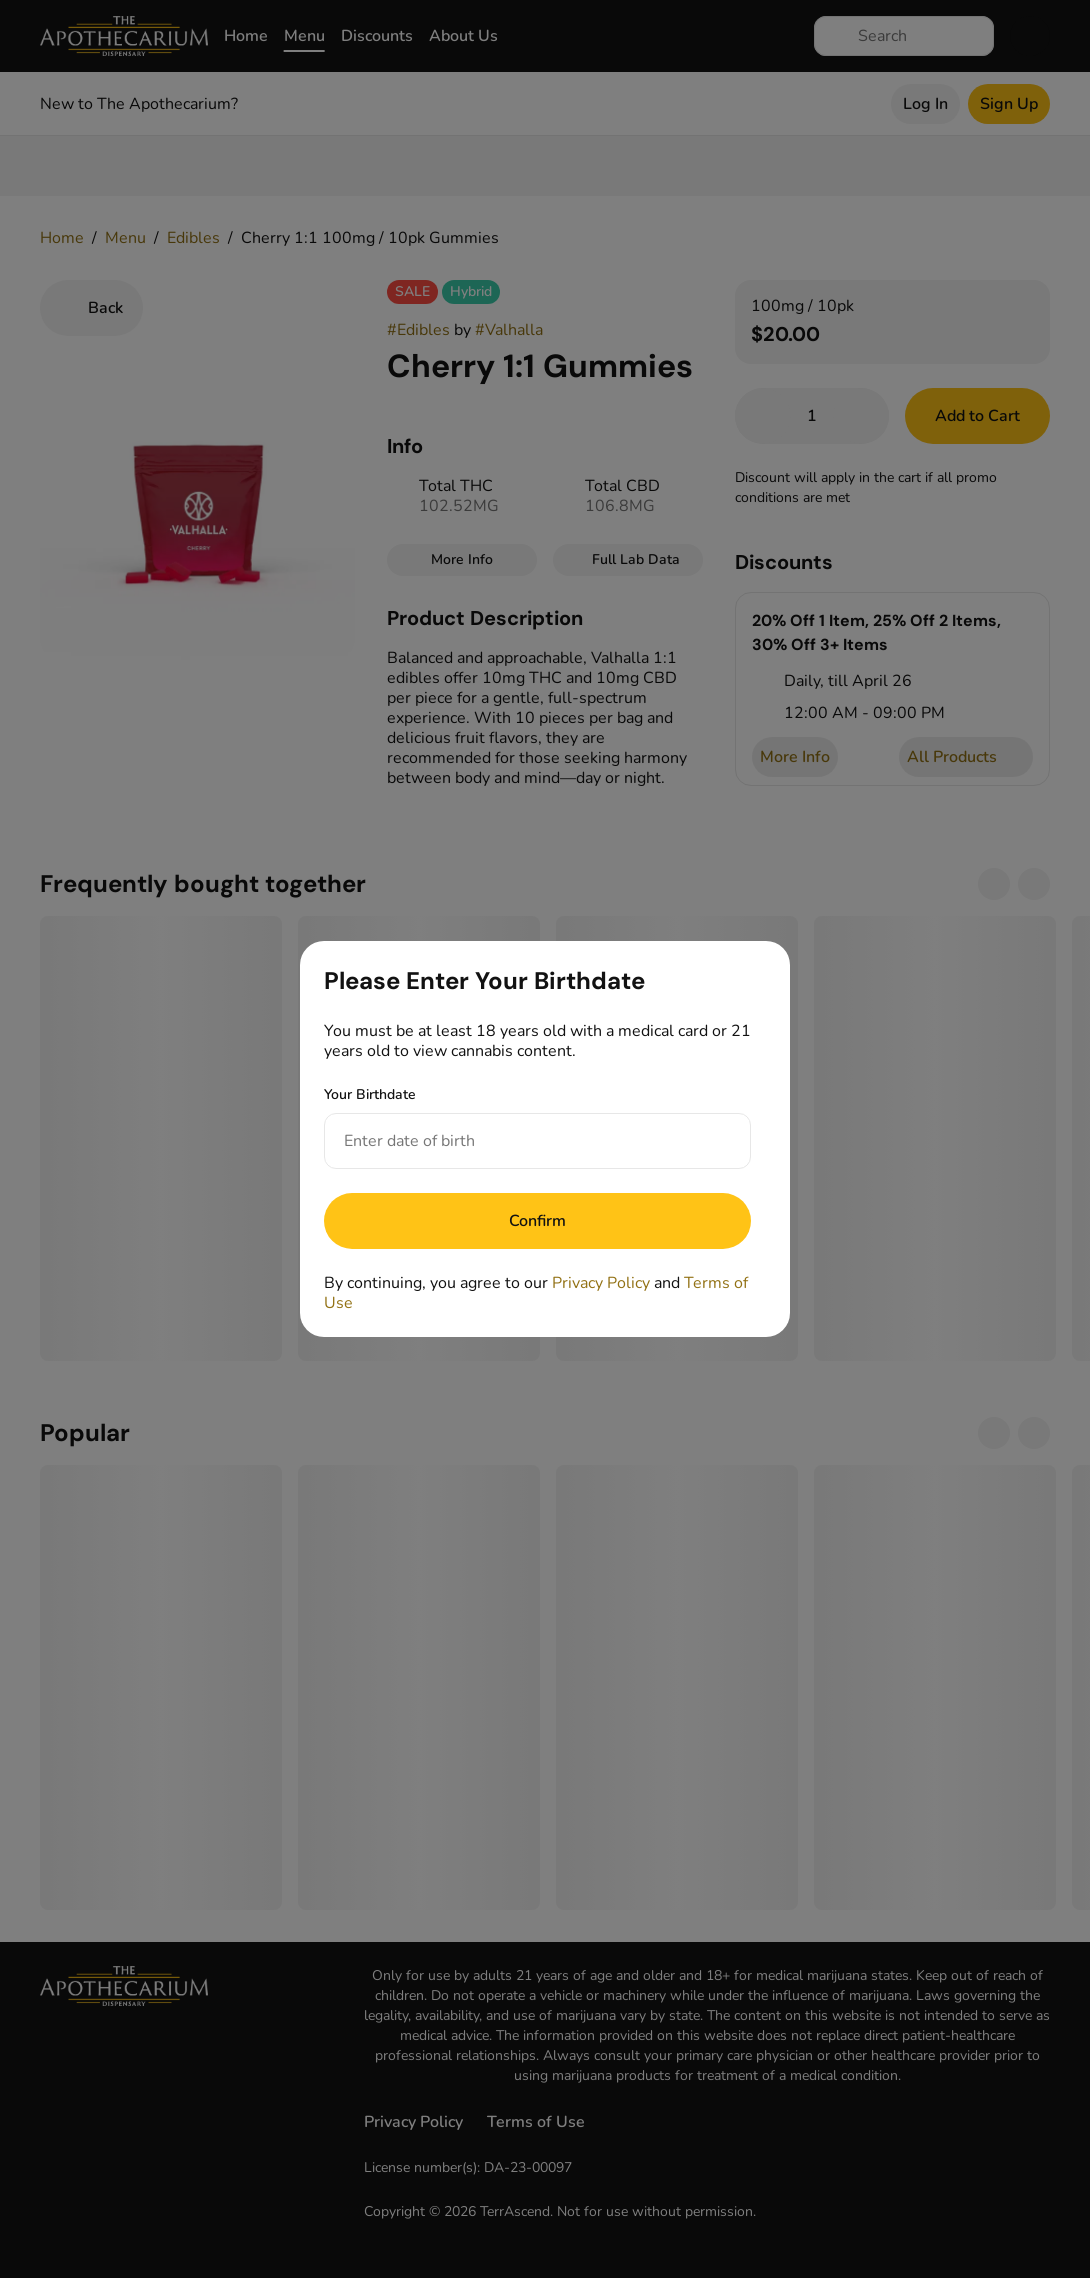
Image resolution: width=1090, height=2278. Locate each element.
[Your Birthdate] (517, 1141)
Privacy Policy (601, 1283)
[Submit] (537, 1221)
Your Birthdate (370, 1094)
